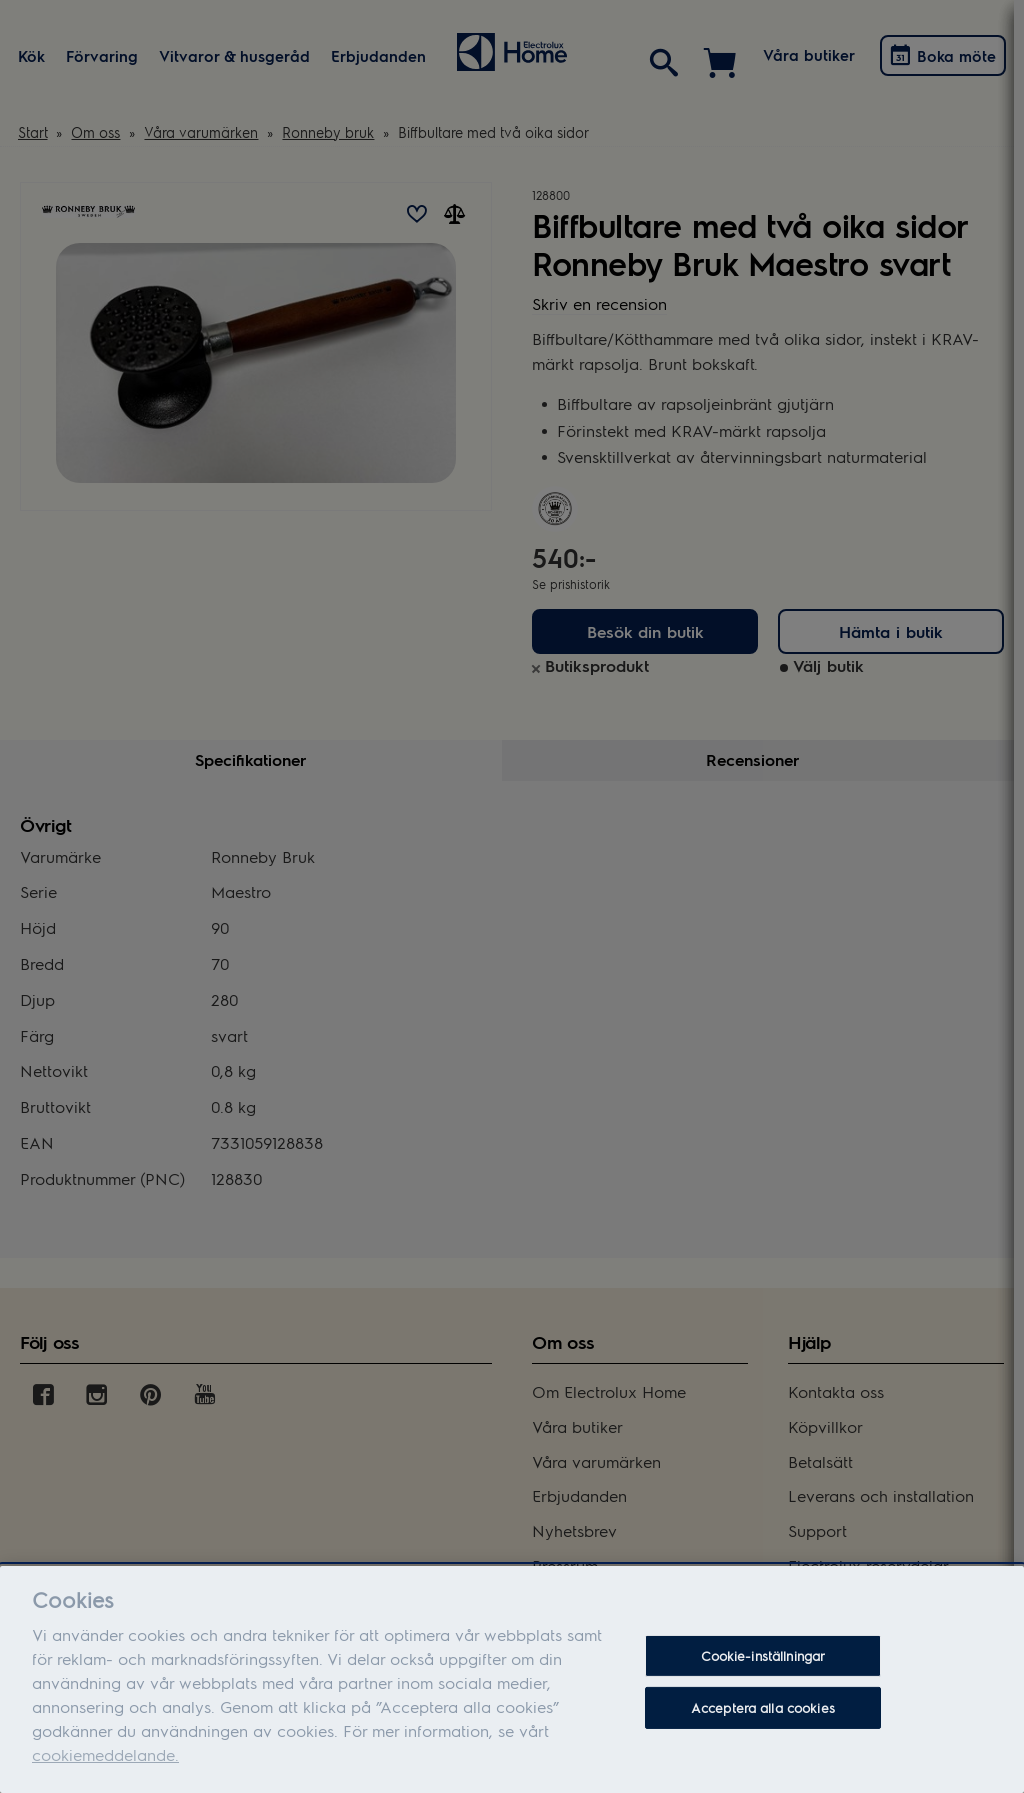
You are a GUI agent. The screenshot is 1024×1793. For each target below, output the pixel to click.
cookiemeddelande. (105, 1760)
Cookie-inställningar (763, 1662)
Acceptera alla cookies (763, 1713)
